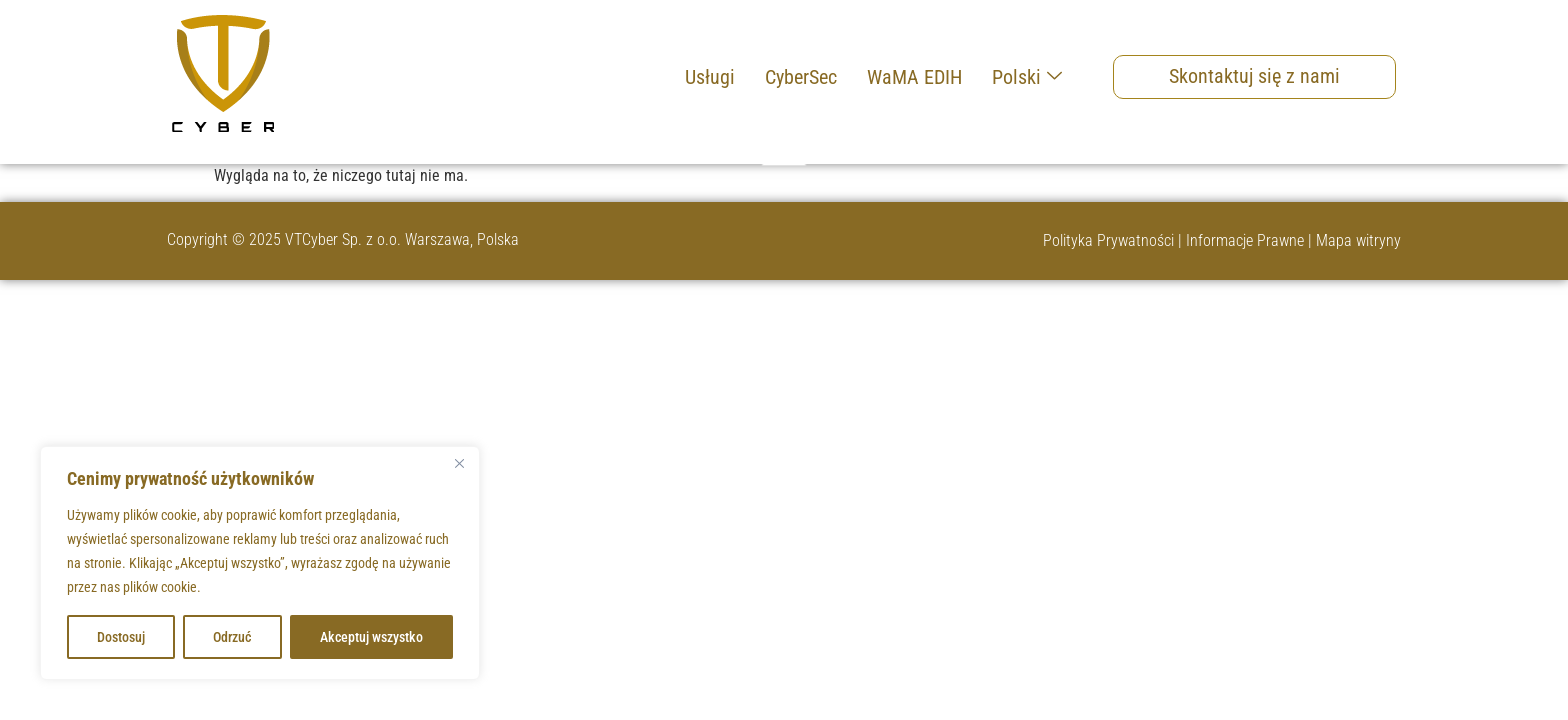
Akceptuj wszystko (371, 637)
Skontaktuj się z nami (1254, 76)
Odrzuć (232, 637)
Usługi (710, 77)
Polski (1027, 77)
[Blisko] (459, 463)
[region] (260, 563)
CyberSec (801, 77)
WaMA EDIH (914, 77)
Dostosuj (121, 637)
